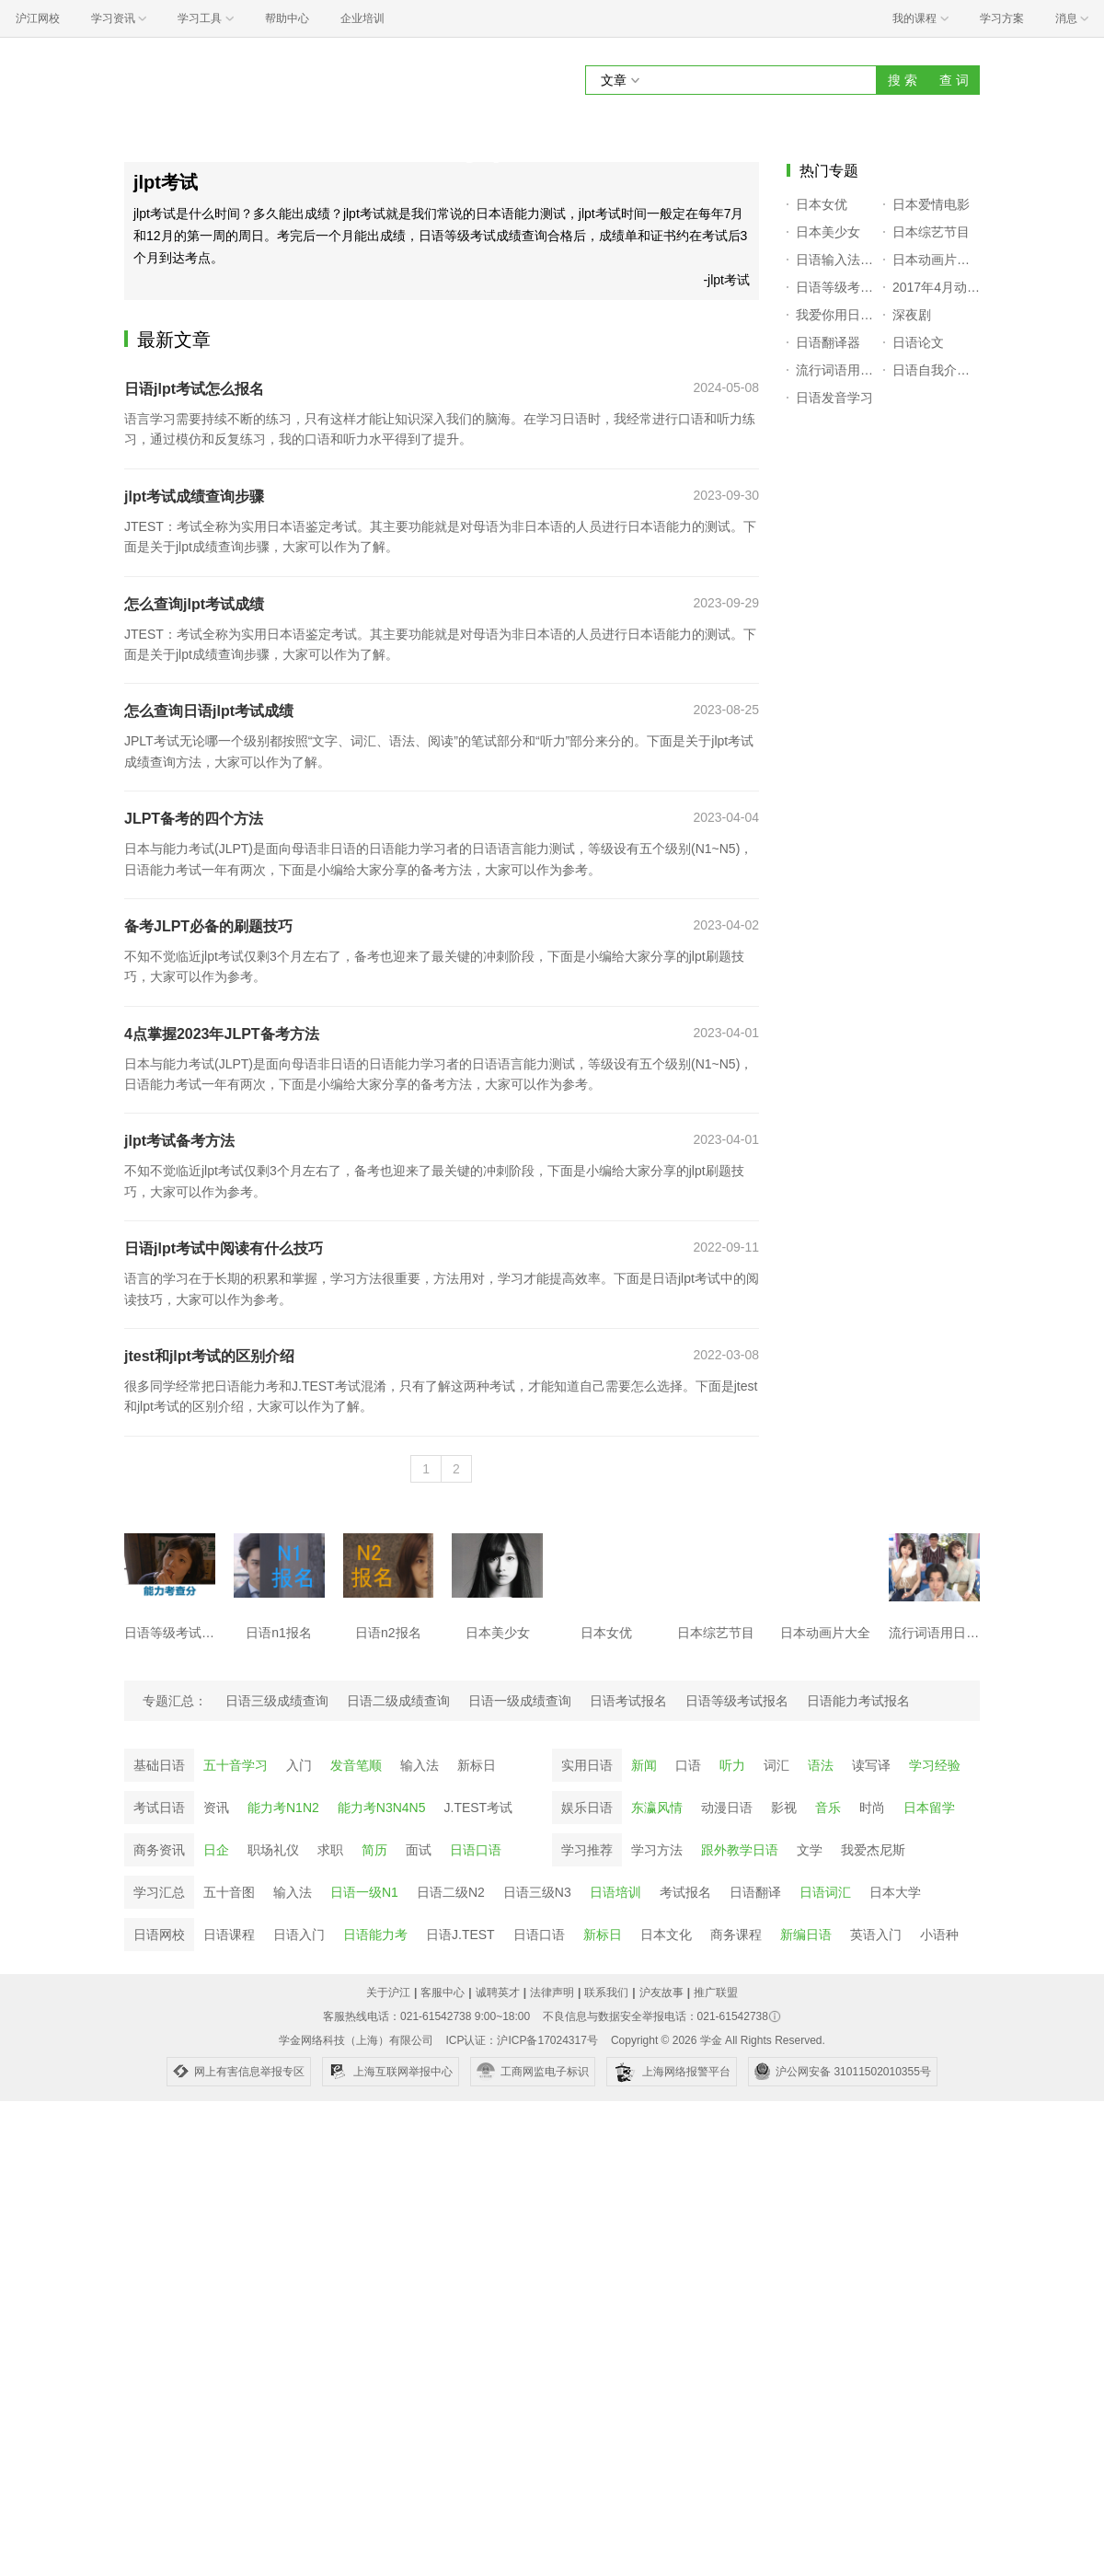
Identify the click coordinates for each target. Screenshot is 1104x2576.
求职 (330, 1849)
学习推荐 (587, 1849)
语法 (821, 1765)
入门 (299, 1765)
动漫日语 (727, 1807)
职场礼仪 (273, 1849)
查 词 (954, 80)
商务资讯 (159, 1849)
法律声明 (552, 1992)
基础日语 (159, 1765)
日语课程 (229, 1934)
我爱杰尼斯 (873, 1849)
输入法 (419, 1765)
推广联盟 (716, 1992)
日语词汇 (825, 1892)
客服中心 (442, 1992)
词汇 (776, 1765)
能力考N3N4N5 (382, 1807)
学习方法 (657, 1849)
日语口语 (475, 1849)
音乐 (828, 1807)
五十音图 (229, 1892)
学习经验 (934, 1765)
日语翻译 (755, 1892)
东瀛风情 (657, 1807)
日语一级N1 (364, 1892)
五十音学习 (235, 1765)
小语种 (939, 1934)
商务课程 (736, 1934)
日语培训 (615, 1892)
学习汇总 (159, 1892)
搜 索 (902, 80)
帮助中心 (287, 18)
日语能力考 (375, 1934)
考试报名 (685, 1892)
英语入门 (876, 1934)
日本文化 (666, 1934)
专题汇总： (175, 1700)
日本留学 (929, 1807)
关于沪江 (388, 1992)
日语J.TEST (460, 1934)
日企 (216, 1849)
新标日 (476, 1765)
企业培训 (362, 18)
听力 (732, 1765)
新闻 (644, 1765)
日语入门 (299, 1934)
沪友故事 (661, 1992)
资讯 (216, 1807)
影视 (784, 1807)
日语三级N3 (537, 1892)
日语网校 (159, 1934)
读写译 (871, 1765)
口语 (688, 1765)
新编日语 (806, 1934)
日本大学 (895, 1892)
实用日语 (587, 1765)
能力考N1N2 (283, 1807)
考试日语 (159, 1807)
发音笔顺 (356, 1765)
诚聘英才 (498, 1992)
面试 (418, 1849)
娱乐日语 (587, 1807)
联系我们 (606, 1992)
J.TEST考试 (478, 1807)
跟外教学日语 (739, 1849)
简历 (374, 1849)
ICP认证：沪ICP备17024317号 (521, 2040)
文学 (809, 1849)
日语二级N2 (451, 1892)
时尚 (872, 1807)
